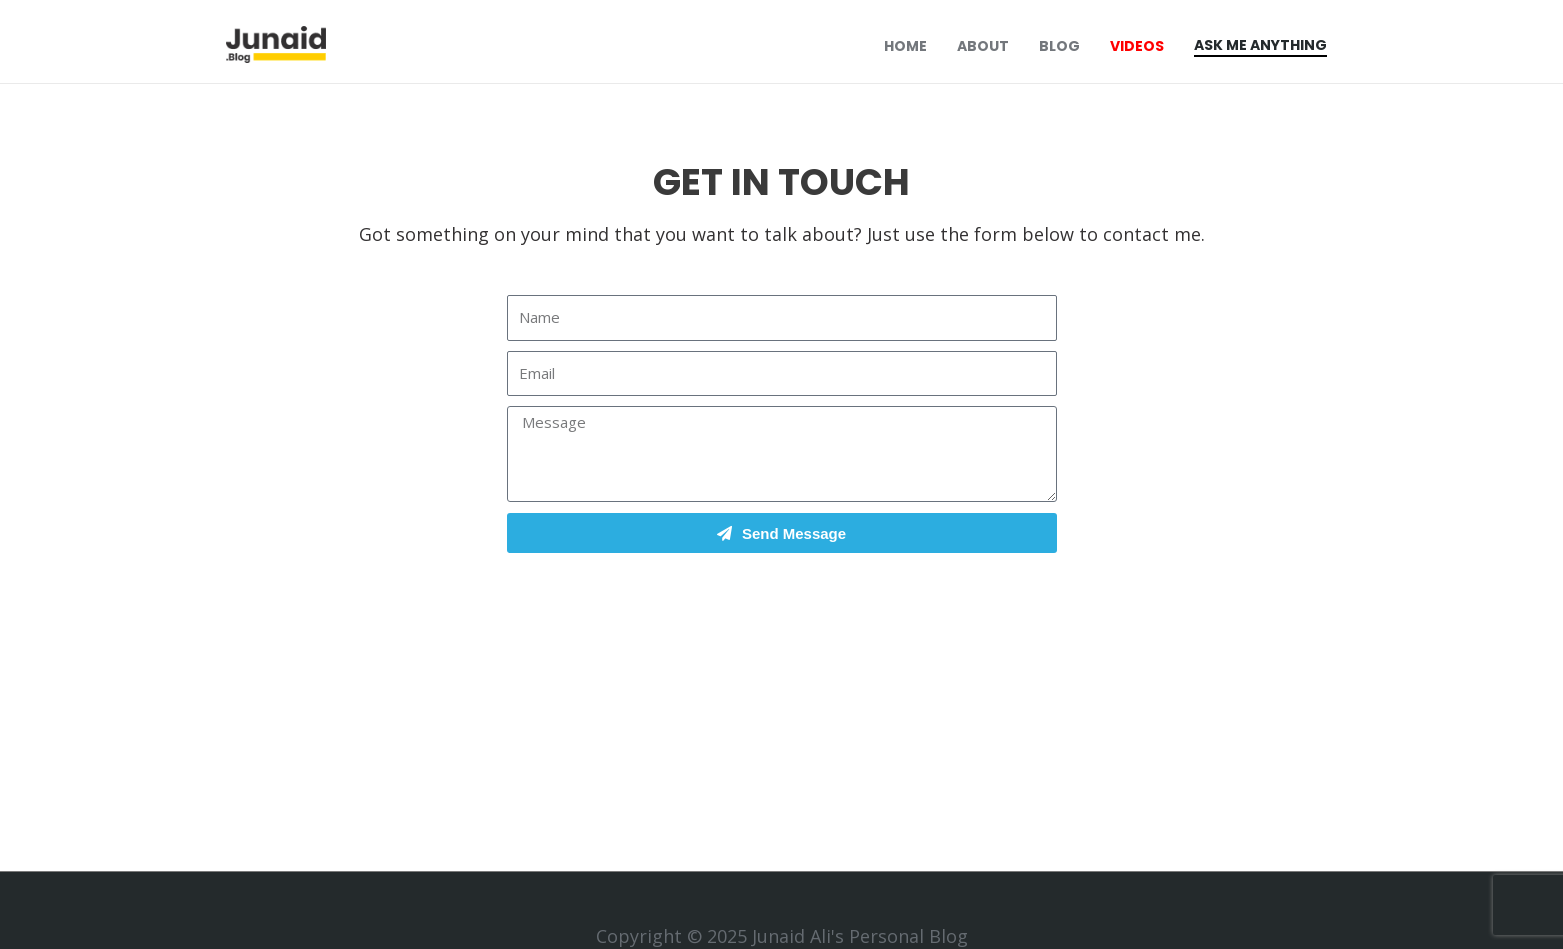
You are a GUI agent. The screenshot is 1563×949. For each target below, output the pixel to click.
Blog (1059, 46)
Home (905, 46)
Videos (1137, 46)
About (983, 46)
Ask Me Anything (1260, 45)
